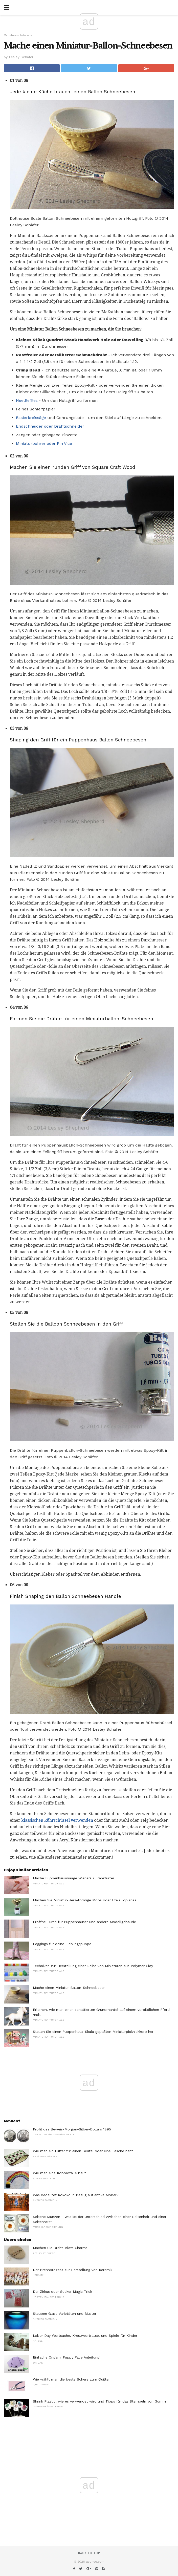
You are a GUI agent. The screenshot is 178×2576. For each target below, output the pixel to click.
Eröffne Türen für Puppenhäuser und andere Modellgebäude (84, 1922)
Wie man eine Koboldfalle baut (59, 2173)
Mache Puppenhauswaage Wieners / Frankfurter (73, 1878)
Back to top (89, 2553)
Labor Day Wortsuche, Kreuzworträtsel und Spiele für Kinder (85, 2335)
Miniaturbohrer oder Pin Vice (44, 443)
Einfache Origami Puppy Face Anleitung (66, 2357)
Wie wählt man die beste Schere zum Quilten (71, 2379)
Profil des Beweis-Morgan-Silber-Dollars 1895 (72, 2129)
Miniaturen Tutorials (18, 35)
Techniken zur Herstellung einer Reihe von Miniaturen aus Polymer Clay (93, 1966)
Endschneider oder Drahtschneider (50, 426)
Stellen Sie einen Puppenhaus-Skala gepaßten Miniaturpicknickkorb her (93, 2032)
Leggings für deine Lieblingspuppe (62, 1944)
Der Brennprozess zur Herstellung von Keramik (72, 2270)
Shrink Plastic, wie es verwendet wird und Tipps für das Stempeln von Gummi (100, 2401)
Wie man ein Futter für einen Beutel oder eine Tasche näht (83, 2151)
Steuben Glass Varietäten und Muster (64, 2313)
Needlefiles (27, 400)
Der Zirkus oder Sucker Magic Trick (62, 2291)
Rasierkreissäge (31, 417)
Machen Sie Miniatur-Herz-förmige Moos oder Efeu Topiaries (84, 1900)
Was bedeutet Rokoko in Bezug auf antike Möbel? (76, 2195)
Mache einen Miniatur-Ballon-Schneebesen (69, 1988)
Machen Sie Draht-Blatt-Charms (60, 2248)
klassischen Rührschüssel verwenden (57, 1820)
